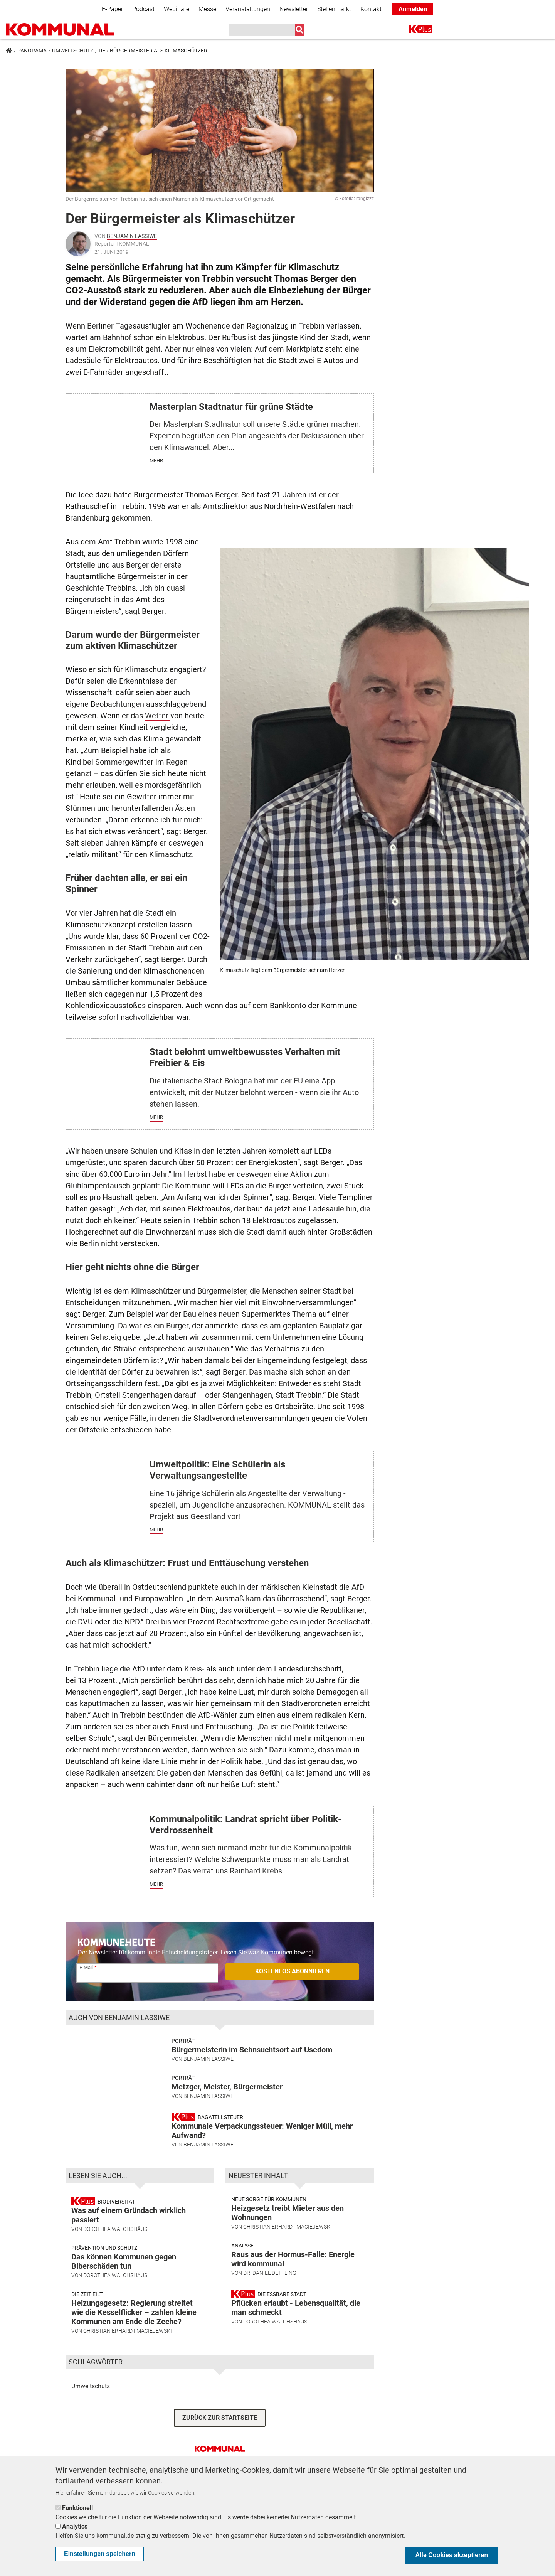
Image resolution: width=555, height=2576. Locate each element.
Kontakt (371, 9)
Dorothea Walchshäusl (116, 2251)
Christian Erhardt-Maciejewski (127, 2353)
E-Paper (112, 9)
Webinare (176, 9)
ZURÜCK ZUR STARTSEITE (219, 2439)
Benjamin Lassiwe (132, 236)
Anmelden (413, 9)
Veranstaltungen (247, 9)
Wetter (157, 716)
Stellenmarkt (334, 9)
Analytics (74, 2526)
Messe (207, 9)
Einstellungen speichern (99, 2554)
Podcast (143, 9)
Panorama (32, 50)
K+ (413, 30)
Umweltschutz (72, 50)
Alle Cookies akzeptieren (451, 2555)
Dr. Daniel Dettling (269, 2295)
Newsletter (293, 9)
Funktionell (77, 2508)
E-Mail (86, 1968)
